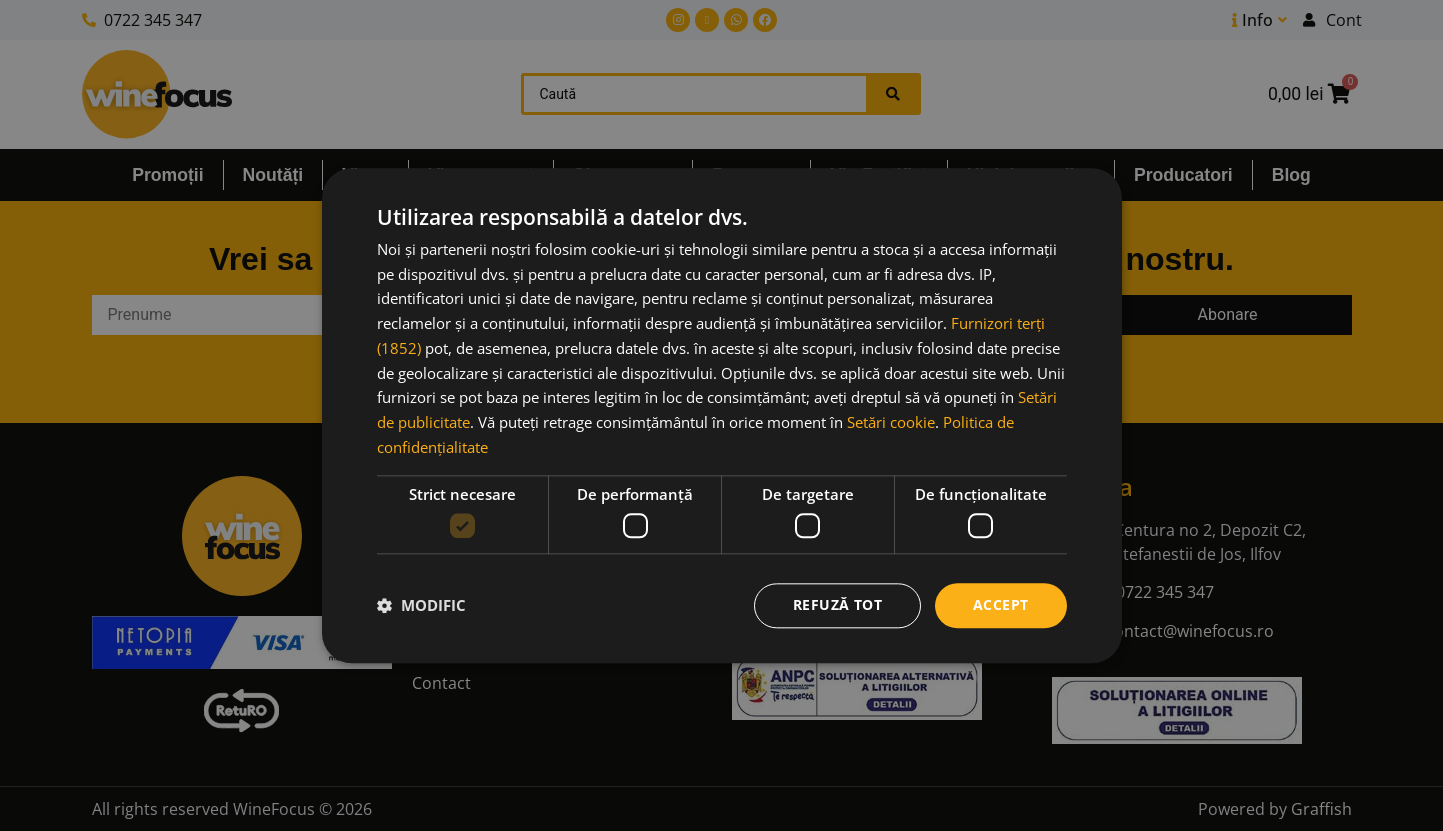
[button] (421, 606)
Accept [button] (1000, 604)
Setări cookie (891, 422)
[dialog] (722, 415)
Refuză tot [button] (837, 604)
